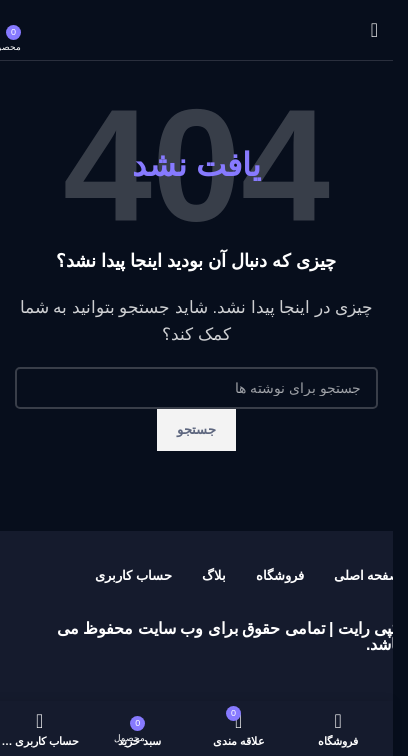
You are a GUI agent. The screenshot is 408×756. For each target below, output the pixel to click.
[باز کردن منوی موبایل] (374, 30)
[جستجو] (196, 388)
